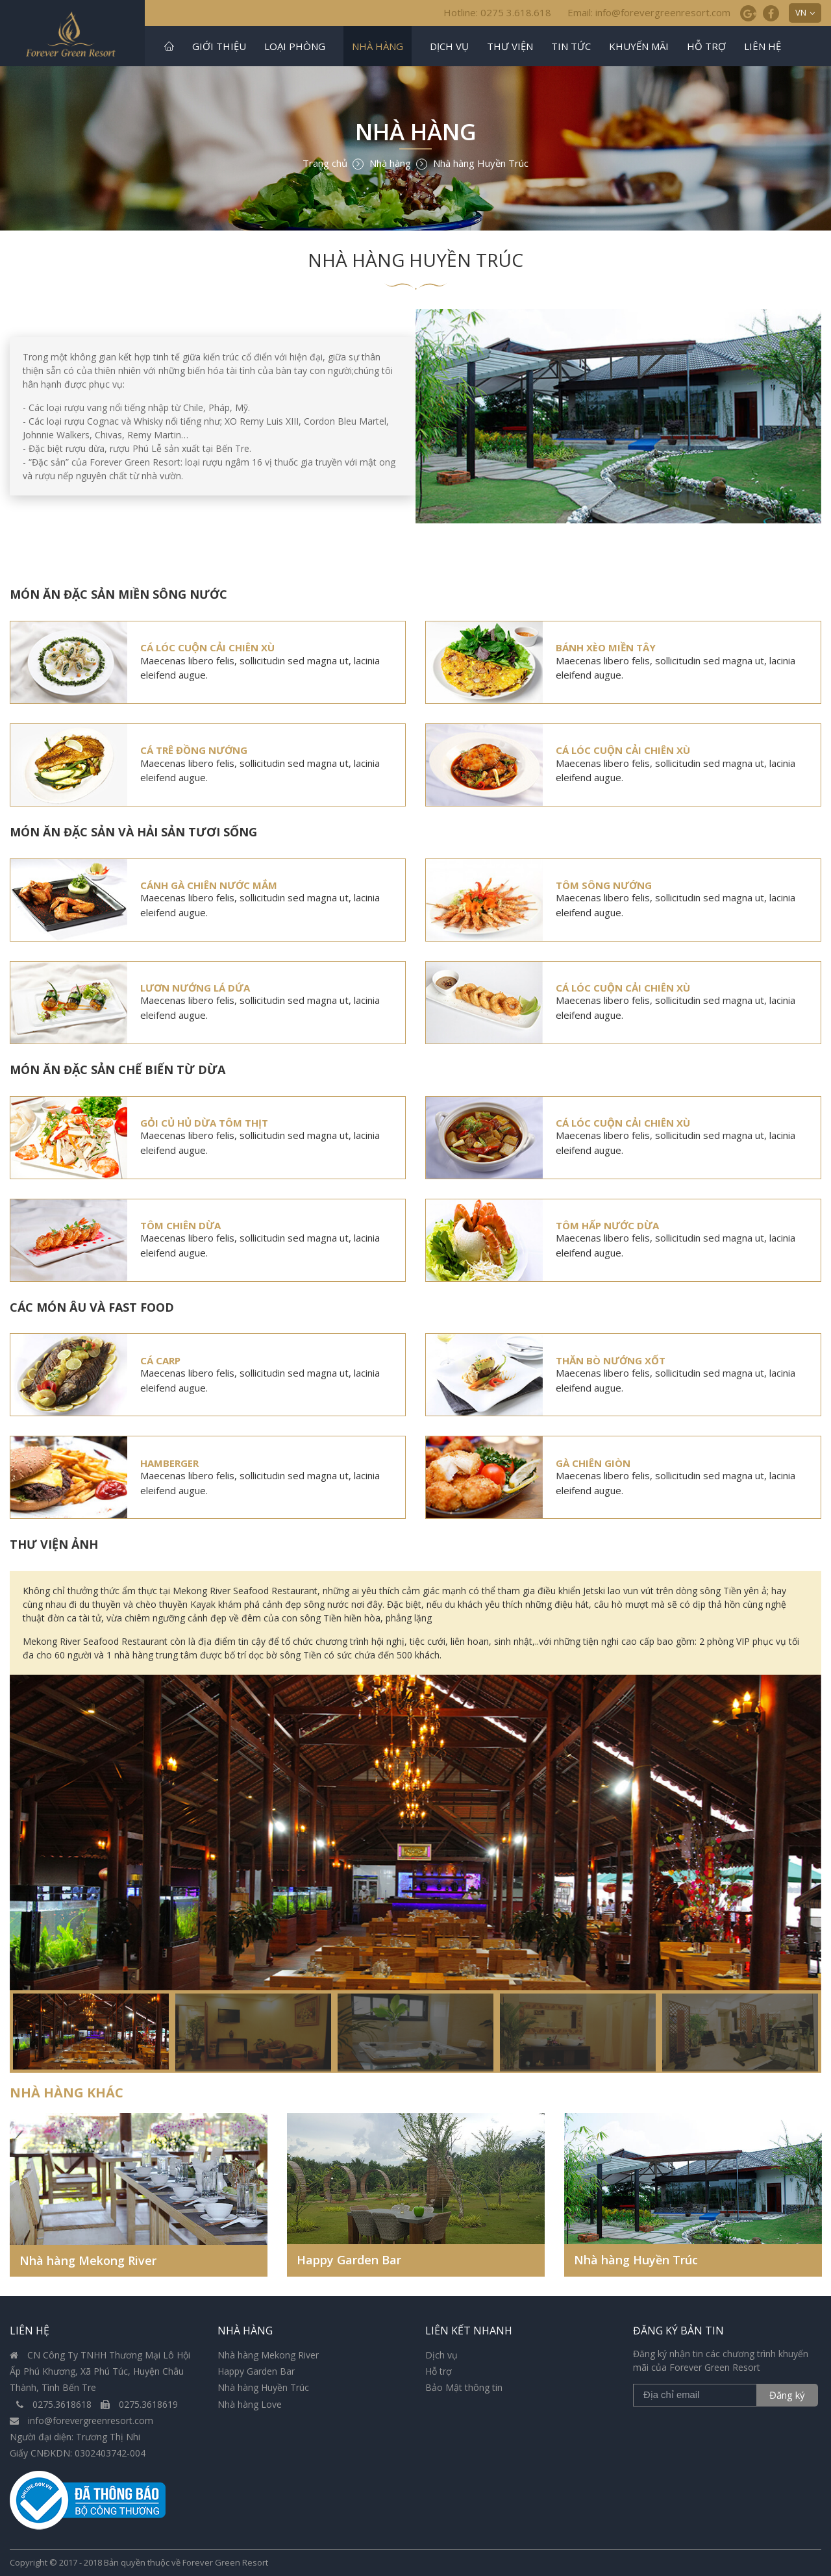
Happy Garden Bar (349, 2260)
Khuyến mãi (639, 46)
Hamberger (169, 1463)
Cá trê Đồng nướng (193, 750)
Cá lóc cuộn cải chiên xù (207, 647)
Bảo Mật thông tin (463, 2387)
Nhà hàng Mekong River (87, 2260)
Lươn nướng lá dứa (195, 987)
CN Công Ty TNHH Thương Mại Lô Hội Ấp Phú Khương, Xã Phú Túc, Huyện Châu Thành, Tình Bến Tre (100, 2371)
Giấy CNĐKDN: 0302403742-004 (77, 2453)
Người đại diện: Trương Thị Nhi (75, 2437)
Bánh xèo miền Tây (606, 647)
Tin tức (571, 46)
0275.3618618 (55, 2404)
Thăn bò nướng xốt (610, 1360)
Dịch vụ (449, 46)
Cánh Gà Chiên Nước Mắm (208, 885)
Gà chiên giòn (593, 1463)
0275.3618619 (139, 2404)
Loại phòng (294, 46)
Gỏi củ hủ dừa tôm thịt (204, 1122)
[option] (415, 1873)
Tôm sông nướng (604, 885)
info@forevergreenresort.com (81, 2420)
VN (800, 12)
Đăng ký (787, 2394)
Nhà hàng (377, 46)
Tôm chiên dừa (180, 1225)
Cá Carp (160, 1360)
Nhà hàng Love (249, 2404)
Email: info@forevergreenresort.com (648, 12)
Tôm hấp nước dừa (607, 1225)
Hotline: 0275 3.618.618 (497, 12)
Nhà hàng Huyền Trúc (636, 2260)
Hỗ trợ (706, 46)
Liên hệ (762, 46)
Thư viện (510, 46)
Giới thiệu (219, 46)
